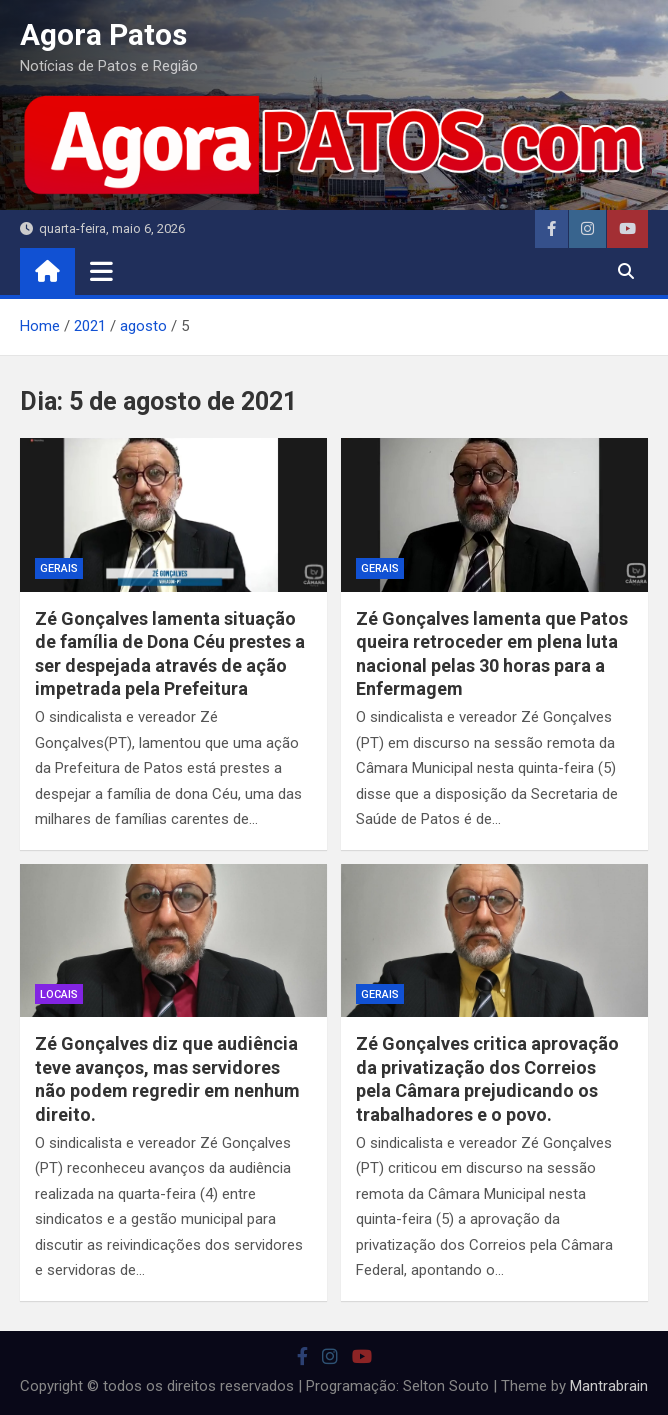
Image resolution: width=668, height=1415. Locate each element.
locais (59, 994)
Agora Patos (103, 34)
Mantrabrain (609, 1386)
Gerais (59, 568)
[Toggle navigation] (101, 271)
